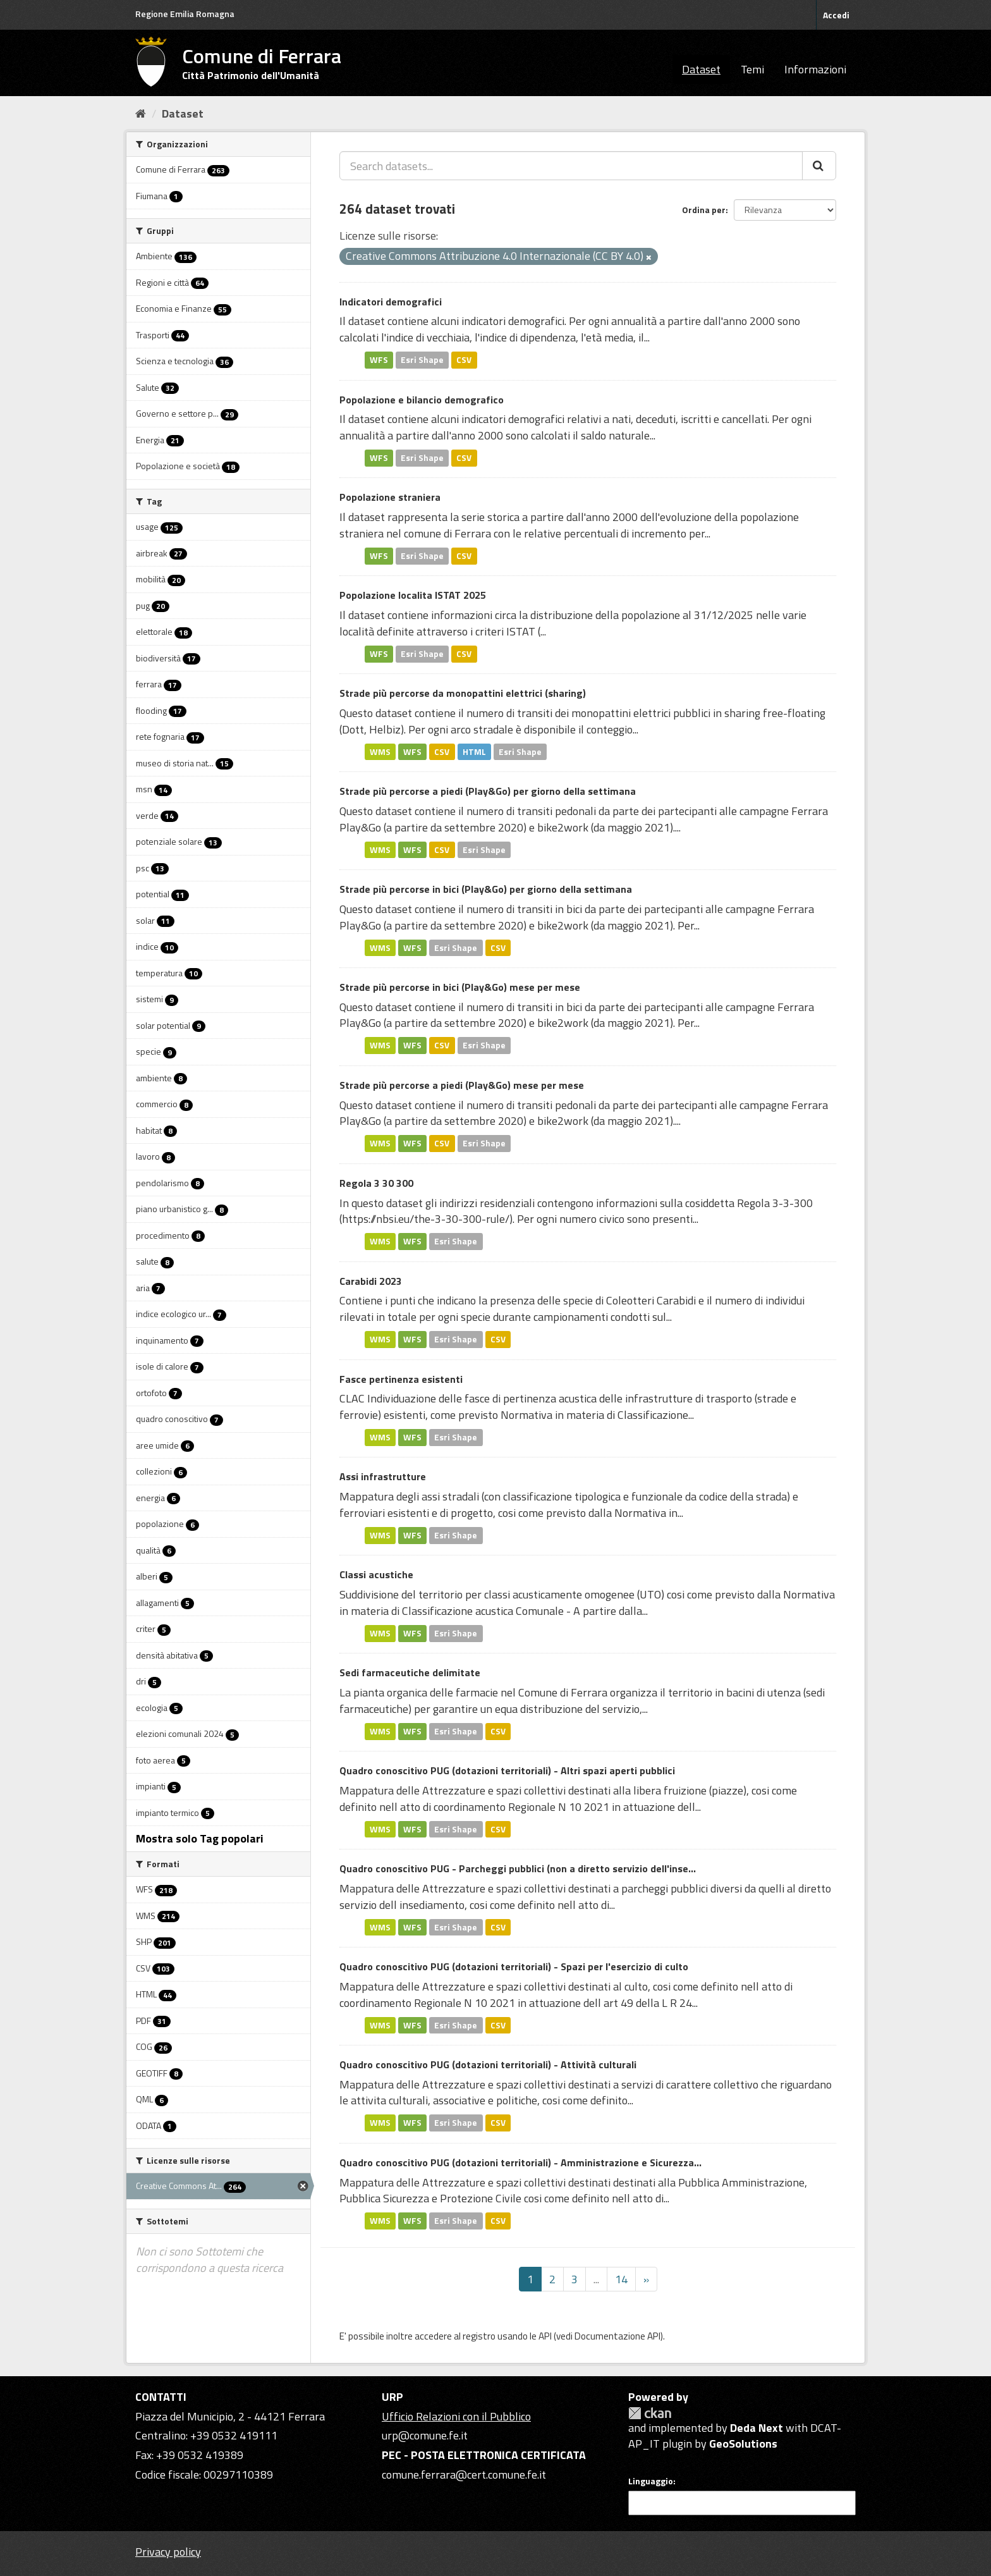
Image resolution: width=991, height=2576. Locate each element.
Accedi (836, 14)
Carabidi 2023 (370, 1281)
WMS (380, 751)
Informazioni (815, 69)
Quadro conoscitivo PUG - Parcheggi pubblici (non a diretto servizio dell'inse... (517, 1868)
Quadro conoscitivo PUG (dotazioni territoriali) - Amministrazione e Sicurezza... (520, 2162)
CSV (463, 359)
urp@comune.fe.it (425, 2435)
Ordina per (704, 209)
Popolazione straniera (390, 497)
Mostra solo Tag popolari (200, 1838)
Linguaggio (650, 2481)
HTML (474, 751)
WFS (379, 359)
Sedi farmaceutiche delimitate (409, 1672)
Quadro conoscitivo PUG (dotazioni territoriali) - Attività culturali (487, 2064)
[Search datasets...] (571, 165)
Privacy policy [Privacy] (168, 2551)
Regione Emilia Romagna (184, 13)
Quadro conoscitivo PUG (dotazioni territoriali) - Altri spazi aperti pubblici (507, 1770)
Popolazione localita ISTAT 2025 (412, 595)
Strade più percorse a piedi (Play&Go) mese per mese (461, 1085)
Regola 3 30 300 (376, 1183)
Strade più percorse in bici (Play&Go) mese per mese (459, 987)
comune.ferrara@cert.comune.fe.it (464, 2474)
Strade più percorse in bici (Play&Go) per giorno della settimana (485, 889)
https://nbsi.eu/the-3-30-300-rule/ (425, 1218)
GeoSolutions (743, 2443)
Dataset (701, 69)
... (596, 2279)
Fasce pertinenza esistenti (401, 1379)
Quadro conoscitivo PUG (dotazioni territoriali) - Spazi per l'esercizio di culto (513, 1966)
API (545, 2336)
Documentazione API (617, 2336)
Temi (752, 69)
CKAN (649, 2413)
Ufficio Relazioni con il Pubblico (456, 2416)
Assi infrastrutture (382, 1476)
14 (621, 2279)
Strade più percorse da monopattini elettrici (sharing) (462, 693)
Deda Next (756, 2427)
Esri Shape (422, 359)
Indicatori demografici (390, 301)
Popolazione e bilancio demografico (421, 399)
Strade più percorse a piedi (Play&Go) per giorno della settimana (487, 791)
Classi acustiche (376, 1574)
